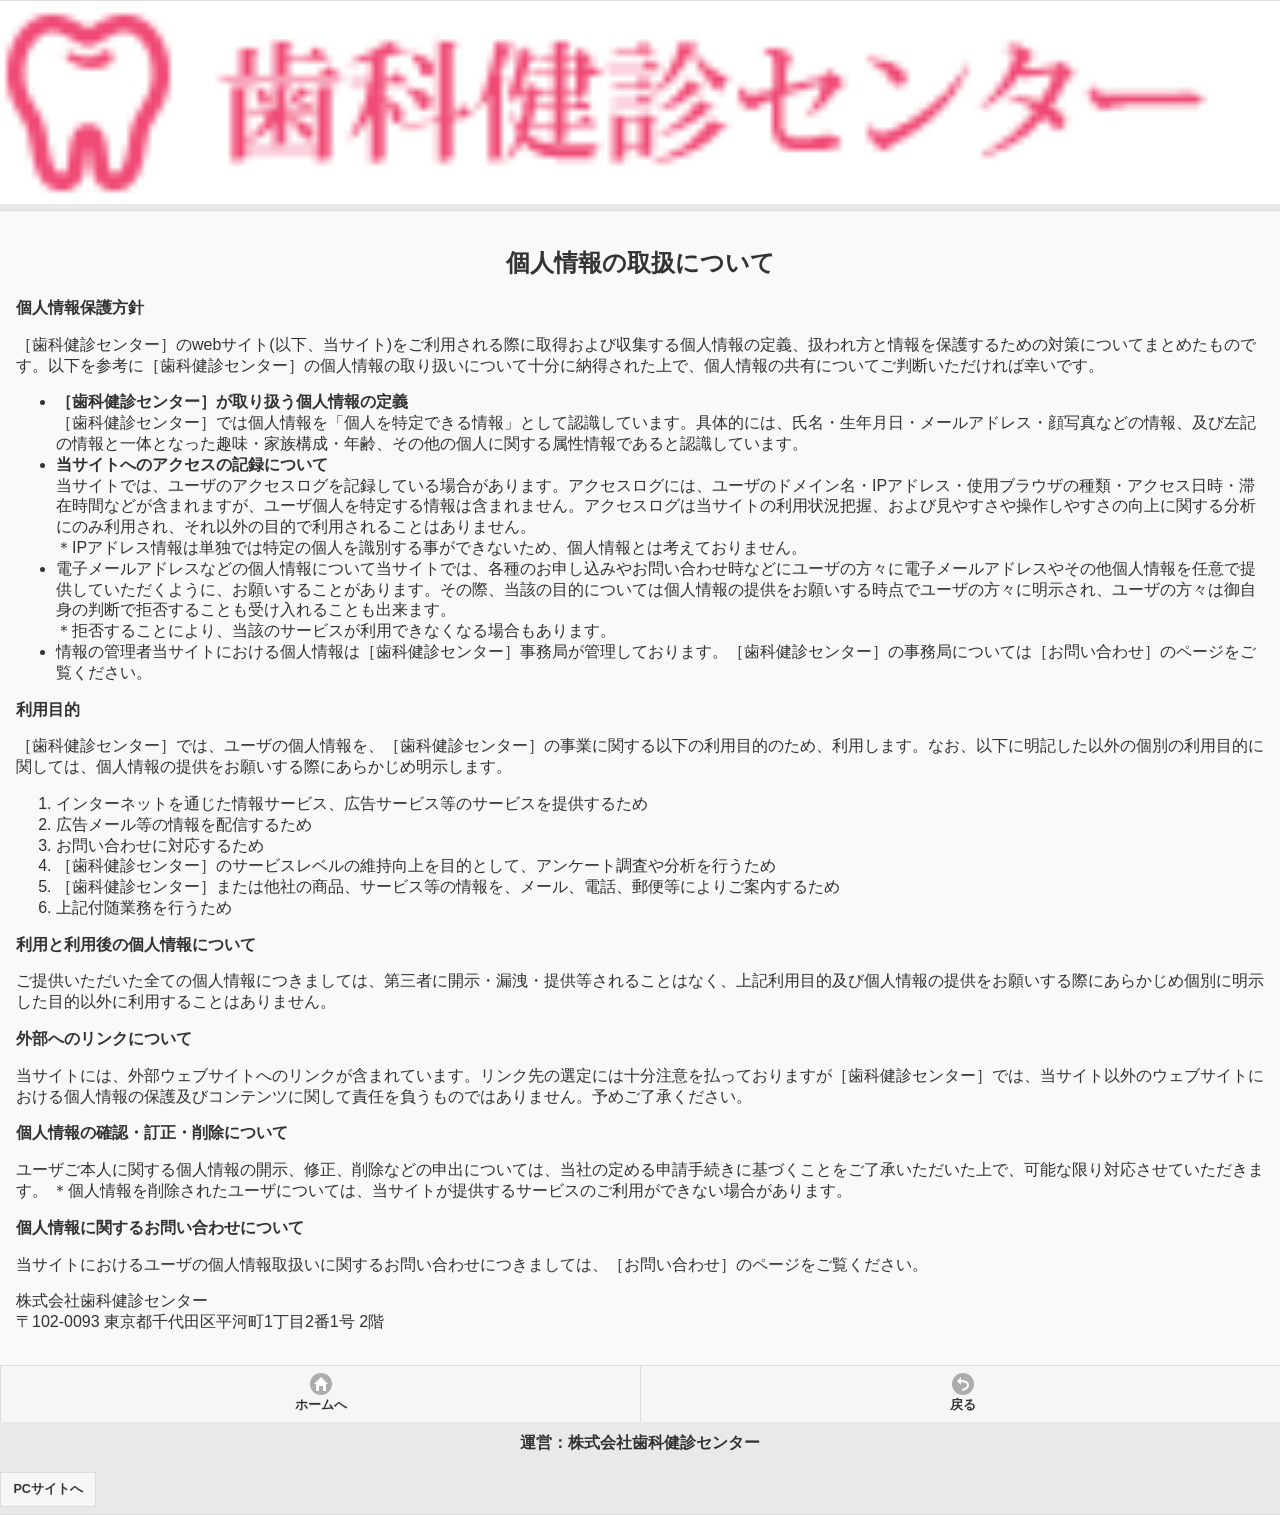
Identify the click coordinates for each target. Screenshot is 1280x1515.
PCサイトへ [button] (48, 1489)
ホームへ (321, 1405)
